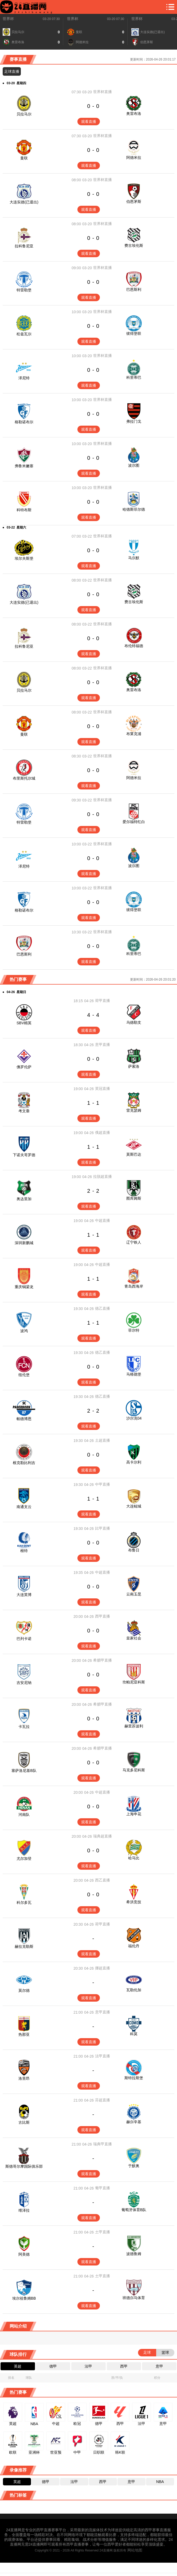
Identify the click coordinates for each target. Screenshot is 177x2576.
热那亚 (24, 2034)
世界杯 (8, 19)
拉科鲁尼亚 (24, 246)
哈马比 (133, 1858)
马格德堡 (133, 1374)
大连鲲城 (133, 1506)
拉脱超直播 (102, 1176)
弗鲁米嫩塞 (24, 466)
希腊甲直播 (102, 1660)
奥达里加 (24, 1199)
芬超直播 (102, 2100)
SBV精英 (24, 1023)
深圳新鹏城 (24, 1243)
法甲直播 (102, 2056)
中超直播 (102, 1220)
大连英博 (24, 1595)
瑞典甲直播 (102, 2144)
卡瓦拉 (24, 1726)
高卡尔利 (133, 1462)
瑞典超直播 (102, 1836)
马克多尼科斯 (134, 1770)
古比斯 (24, 2122)
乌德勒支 (133, 1022)
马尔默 (133, 558)
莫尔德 (24, 1990)
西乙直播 (102, 1880)
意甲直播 (102, 1044)
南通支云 (24, 1507)
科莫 (133, 2034)
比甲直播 (102, 1528)
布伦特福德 (133, 646)
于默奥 (133, 2166)
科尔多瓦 (24, 1902)
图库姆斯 (133, 1198)
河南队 (24, 1814)
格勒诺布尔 (24, 422)
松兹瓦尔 (24, 334)
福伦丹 (133, 1946)
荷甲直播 (102, 1000)
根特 (24, 1551)
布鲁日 (133, 1550)
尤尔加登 (24, 1858)
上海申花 (133, 1814)
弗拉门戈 (133, 421)
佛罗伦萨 (24, 1067)
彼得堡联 (133, 333)
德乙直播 (102, 1308)
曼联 (24, 158)
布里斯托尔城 (24, 778)
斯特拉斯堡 (133, 2078)
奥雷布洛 (133, 113)
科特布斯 (24, 510)
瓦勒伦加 (133, 1990)
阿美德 (24, 2254)
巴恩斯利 (133, 289)
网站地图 (134, 2550)
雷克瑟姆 (133, 1110)
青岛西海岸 (133, 1286)
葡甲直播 (102, 2188)
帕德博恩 (24, 1419)
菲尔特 (133, 1330)
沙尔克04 (134, 1418)
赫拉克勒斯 (24, 1946)
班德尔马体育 (134, 2298)
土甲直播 (102, 2232)
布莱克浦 (133, 734)
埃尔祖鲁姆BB (24, 2298)
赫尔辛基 (133, 2122)
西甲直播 (102, 1616)
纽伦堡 (24, 1375)
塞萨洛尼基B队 (23, 1770)
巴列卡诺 (24, 1638)
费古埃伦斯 (133, 245)
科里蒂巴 (133, 377)
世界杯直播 (102, 92)
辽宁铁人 (133, 1242)
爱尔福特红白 (134, 822)
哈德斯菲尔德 (134, 509)
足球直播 (11, 71)
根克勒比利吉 (24, 1463)
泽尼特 (24, 378)
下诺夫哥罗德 (24, 1155)
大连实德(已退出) (24, 202)
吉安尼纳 (24, 1682)
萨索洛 (133, 1066)
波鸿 (24, 1331)
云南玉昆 (133, 1594)
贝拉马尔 (24, 114)
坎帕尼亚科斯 (134, 1682)
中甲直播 (102, 1484)
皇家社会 (133, 1638)
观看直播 (88, 121)
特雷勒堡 (24, 290)
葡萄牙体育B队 (133, 2210)
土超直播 (102, 1440)
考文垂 (24, 1111)
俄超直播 (102, 1132)
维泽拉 (24, 2210)
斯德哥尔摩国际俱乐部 (24, 2166)
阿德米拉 (133, 157)
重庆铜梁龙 (24, 1287)
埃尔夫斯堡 (24, 558)
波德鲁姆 (133, 2254)
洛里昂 (24, 2078)
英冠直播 (102, 1088)
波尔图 (133, 465)
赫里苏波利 (133, 1726)
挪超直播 (102, 1968)
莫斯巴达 (133, 1154)
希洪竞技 (133, 1902)
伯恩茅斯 (133, 201)
